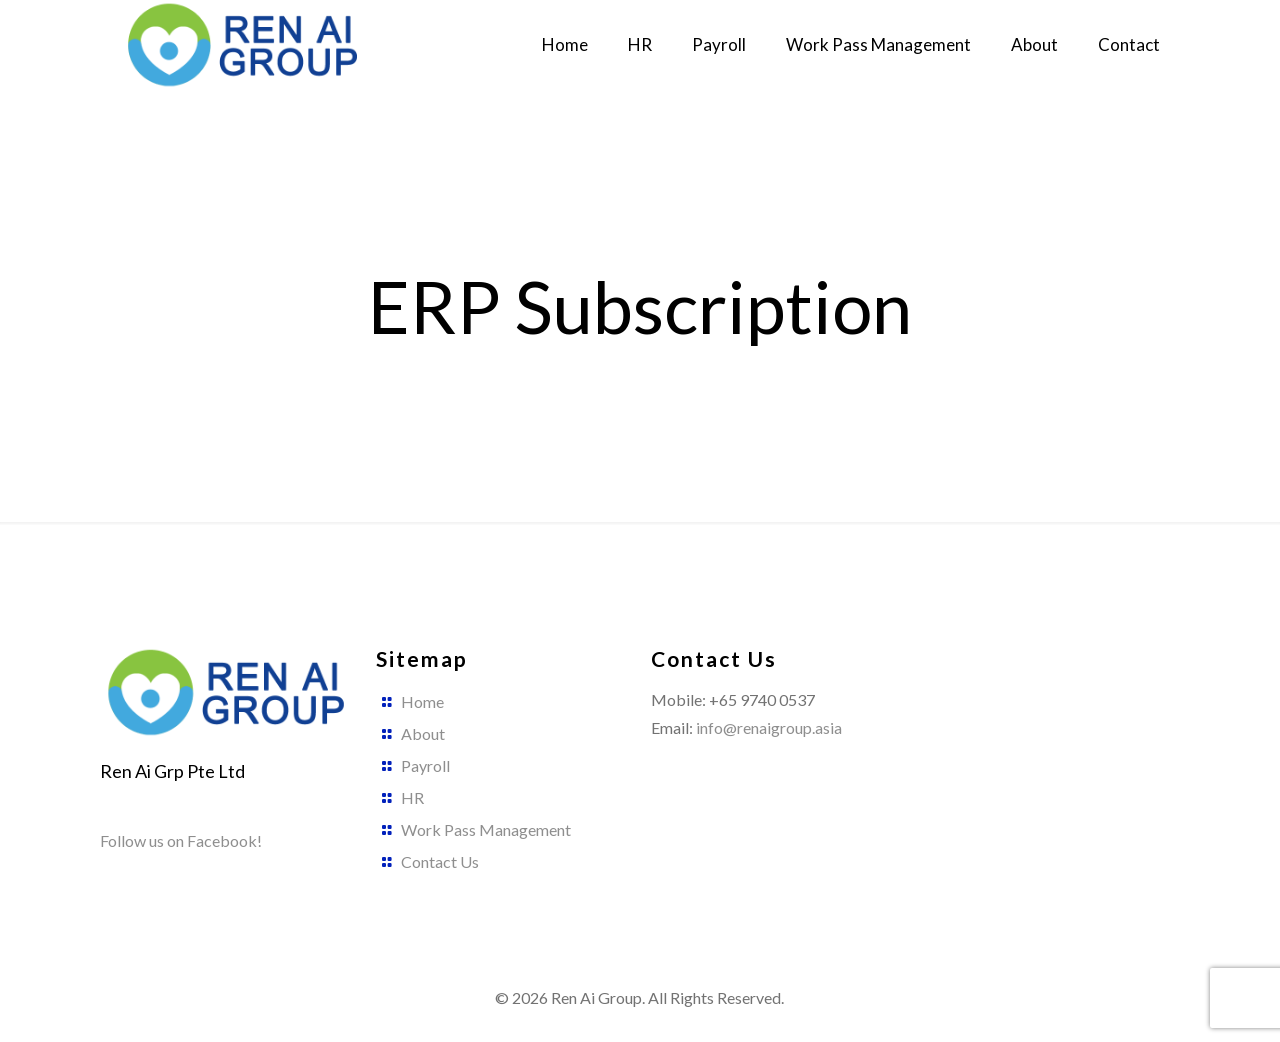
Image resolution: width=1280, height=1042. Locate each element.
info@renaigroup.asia (769, 727)
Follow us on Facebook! (181, 840)
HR (412, 797)
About (423, 733)
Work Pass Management (486, 829)
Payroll (425, 765)
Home (422, 701)
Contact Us (440, 861)
